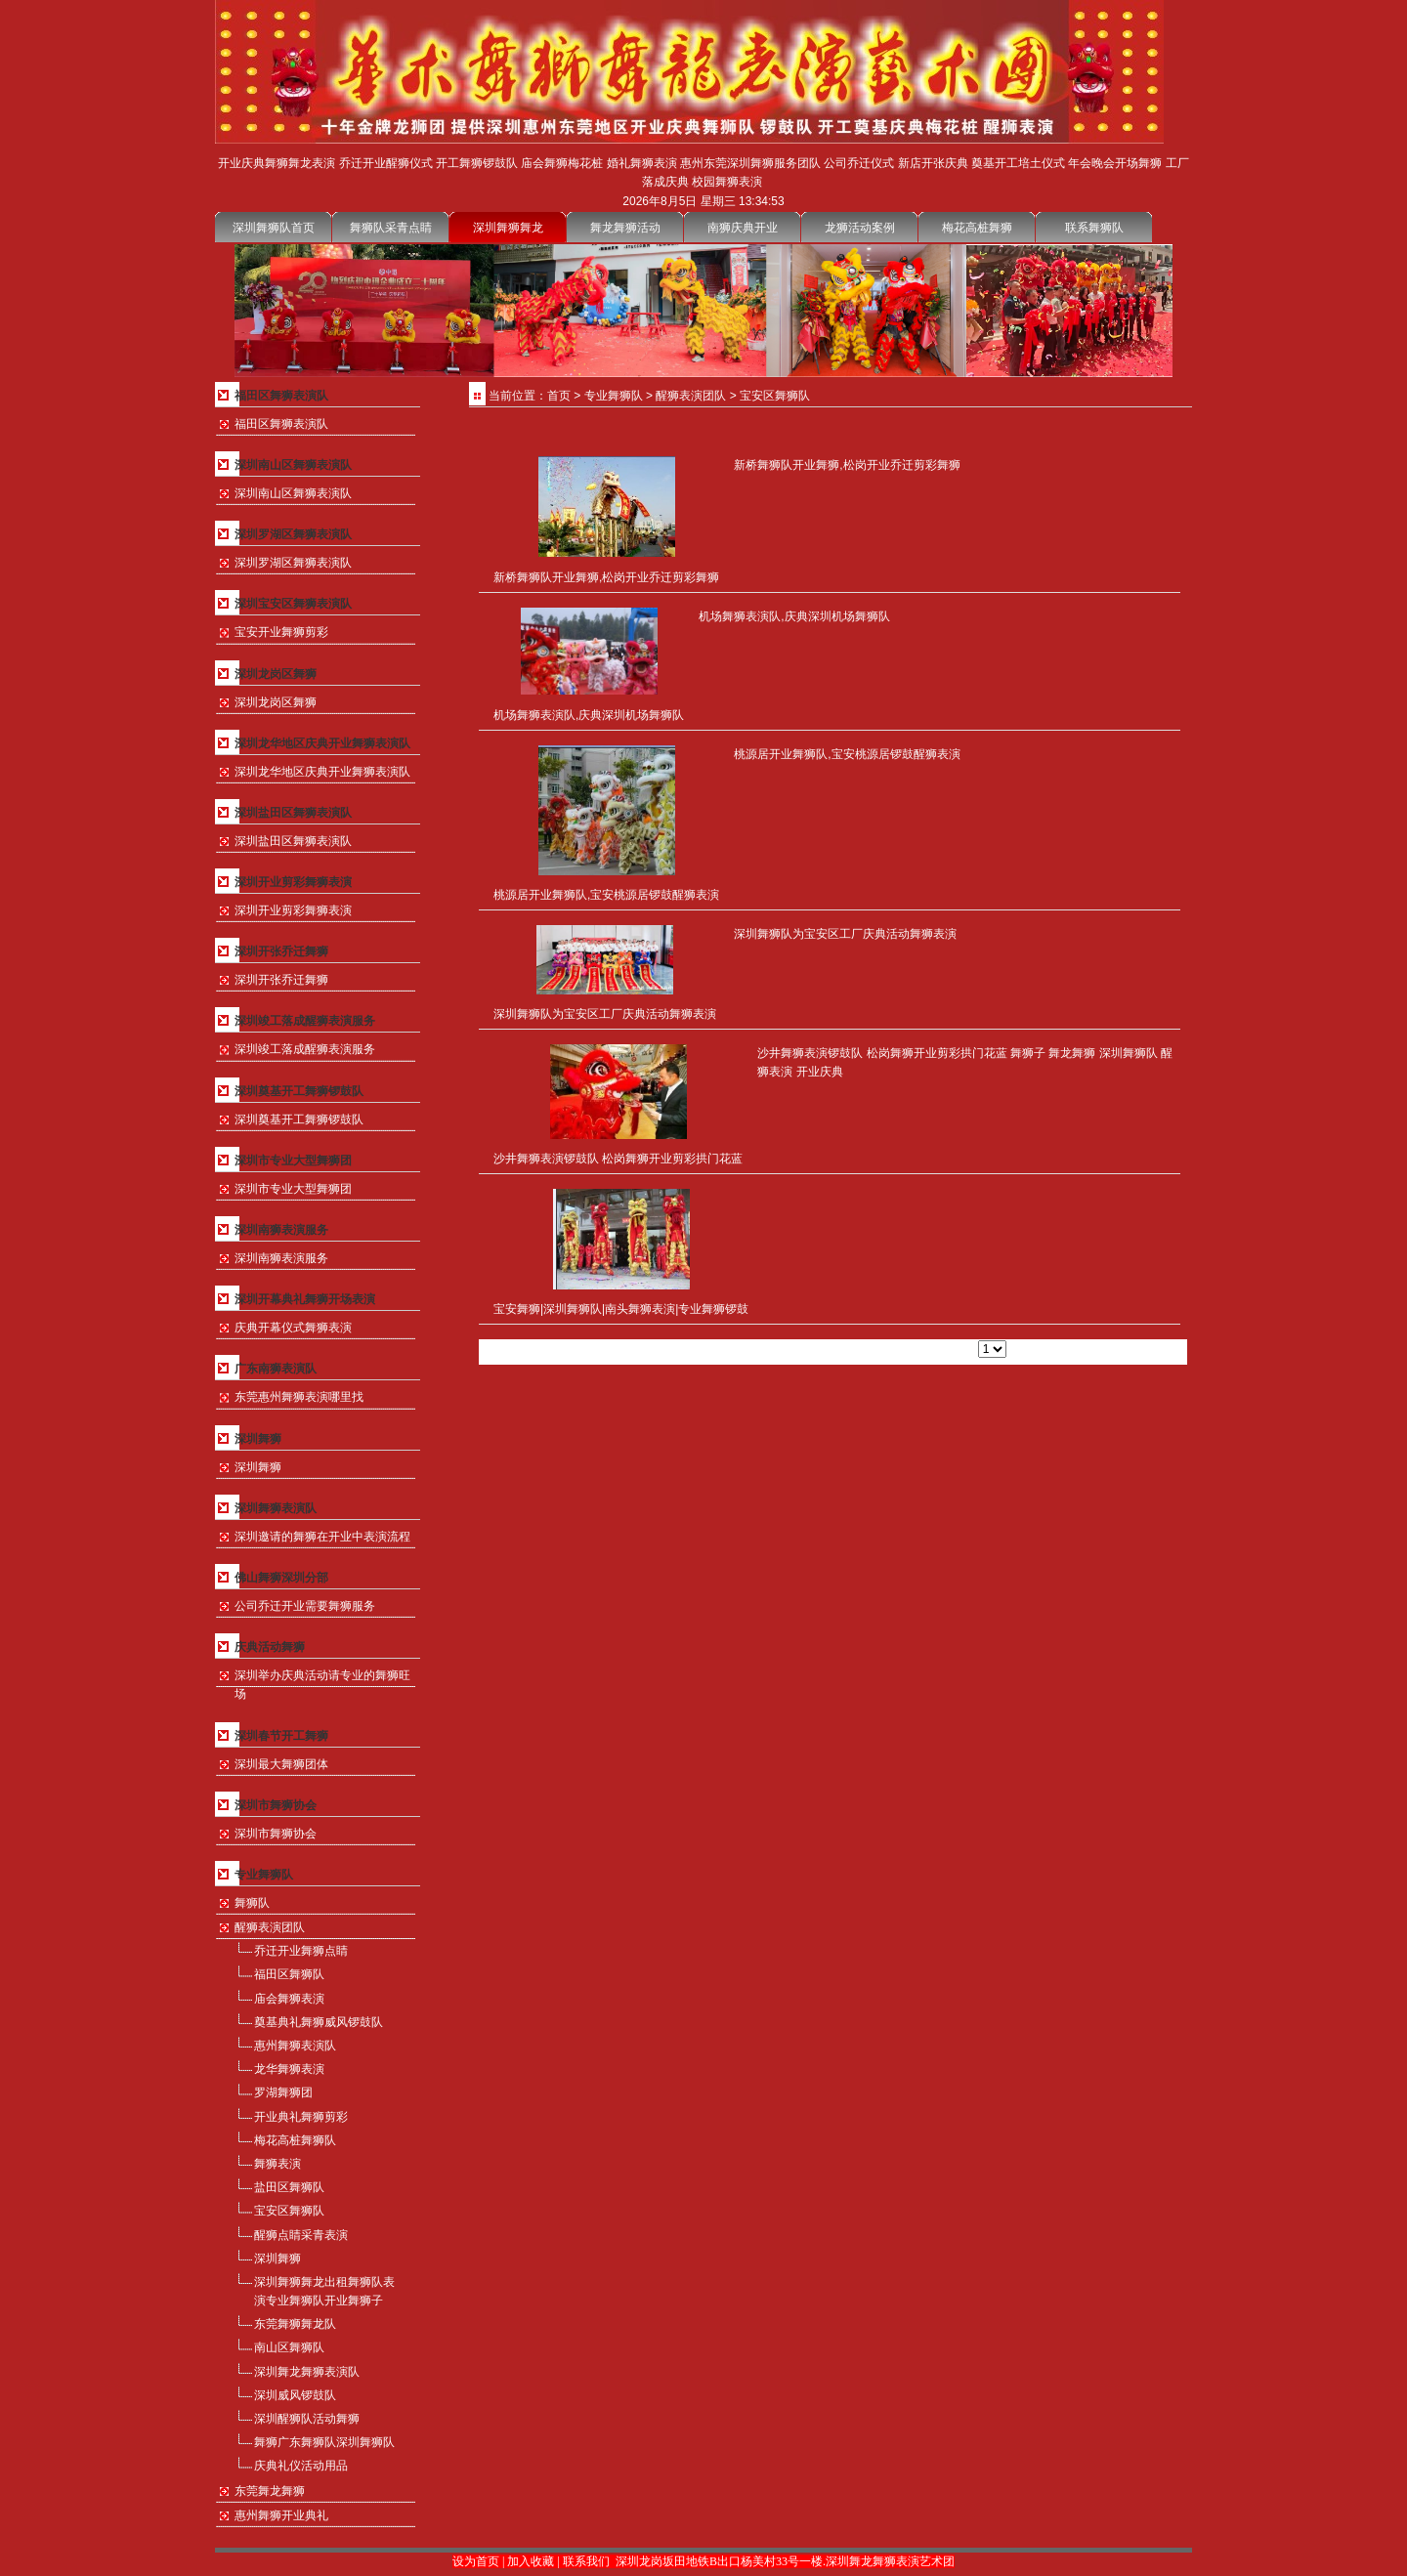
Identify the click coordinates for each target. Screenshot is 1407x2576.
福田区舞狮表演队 (281, 424)
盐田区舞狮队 (289, 2187)
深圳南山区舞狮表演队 (293, 493)
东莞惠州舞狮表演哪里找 (298, 1397)
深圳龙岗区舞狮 (275, 702)
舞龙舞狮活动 (625, 227)
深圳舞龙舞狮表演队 (307, 2372)
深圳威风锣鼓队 (295, 2395)
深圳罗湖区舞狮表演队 (293, 563)
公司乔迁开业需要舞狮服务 (304, 1606)
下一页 (885, 1349)
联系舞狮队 (1094, 227)
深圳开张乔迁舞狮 (281, 980)
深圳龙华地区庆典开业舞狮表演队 (322, 772)
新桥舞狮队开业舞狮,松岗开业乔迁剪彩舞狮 (606, 577)
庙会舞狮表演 (289, 1999)
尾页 (921, 1349)
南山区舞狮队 (289, 2347)
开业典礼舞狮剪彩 (301, 2117)
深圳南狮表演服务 (281, 1258)
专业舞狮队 (613, 395)
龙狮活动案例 (860, 227)
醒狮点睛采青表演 (301, 2235)
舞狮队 (252, 1903)
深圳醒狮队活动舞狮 (307, 2419)
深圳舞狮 (257, 1467)
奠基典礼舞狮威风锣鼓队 (318, 2022)
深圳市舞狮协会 (275, 1833)
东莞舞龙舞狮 (269, 2491)
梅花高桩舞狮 (977, 227)
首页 (559, 395)
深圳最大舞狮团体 (281, 1764)
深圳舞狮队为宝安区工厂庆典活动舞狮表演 (604, 1014)
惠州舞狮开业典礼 (281, 2515)
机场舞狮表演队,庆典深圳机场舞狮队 (588, 715)
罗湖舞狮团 (283, 2092)
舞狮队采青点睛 (391, 227)
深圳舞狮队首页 (274, 227)
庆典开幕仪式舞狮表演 (293, 1327)
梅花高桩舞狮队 (295, 2140)
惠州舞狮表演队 (295, 2045)
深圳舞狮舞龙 (508, 227)
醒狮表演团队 (269, 1927)
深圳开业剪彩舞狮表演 (293, 910)
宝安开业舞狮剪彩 (281, 632)
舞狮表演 (277, 2164)
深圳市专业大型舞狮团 (293, 1189)
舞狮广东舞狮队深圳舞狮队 (324, 2442)
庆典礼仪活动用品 (301, 2465)
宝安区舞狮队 (289, 2210)
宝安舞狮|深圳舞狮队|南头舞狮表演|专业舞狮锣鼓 (620, 1309)
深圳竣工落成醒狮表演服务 (304, 1049)
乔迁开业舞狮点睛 (301, 1951)
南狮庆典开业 (742, 227)
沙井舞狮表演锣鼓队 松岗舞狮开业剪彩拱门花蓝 (618, 1158)
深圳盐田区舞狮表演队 (293, 841)
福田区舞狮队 (289, 1974)
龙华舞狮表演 (289, 2069)
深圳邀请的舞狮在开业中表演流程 (322, 1536)
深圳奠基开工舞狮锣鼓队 (298, 1119)
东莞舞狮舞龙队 (295, 2324)
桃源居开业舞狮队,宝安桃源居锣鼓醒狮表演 (606, 895)
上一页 (843, 1349)
